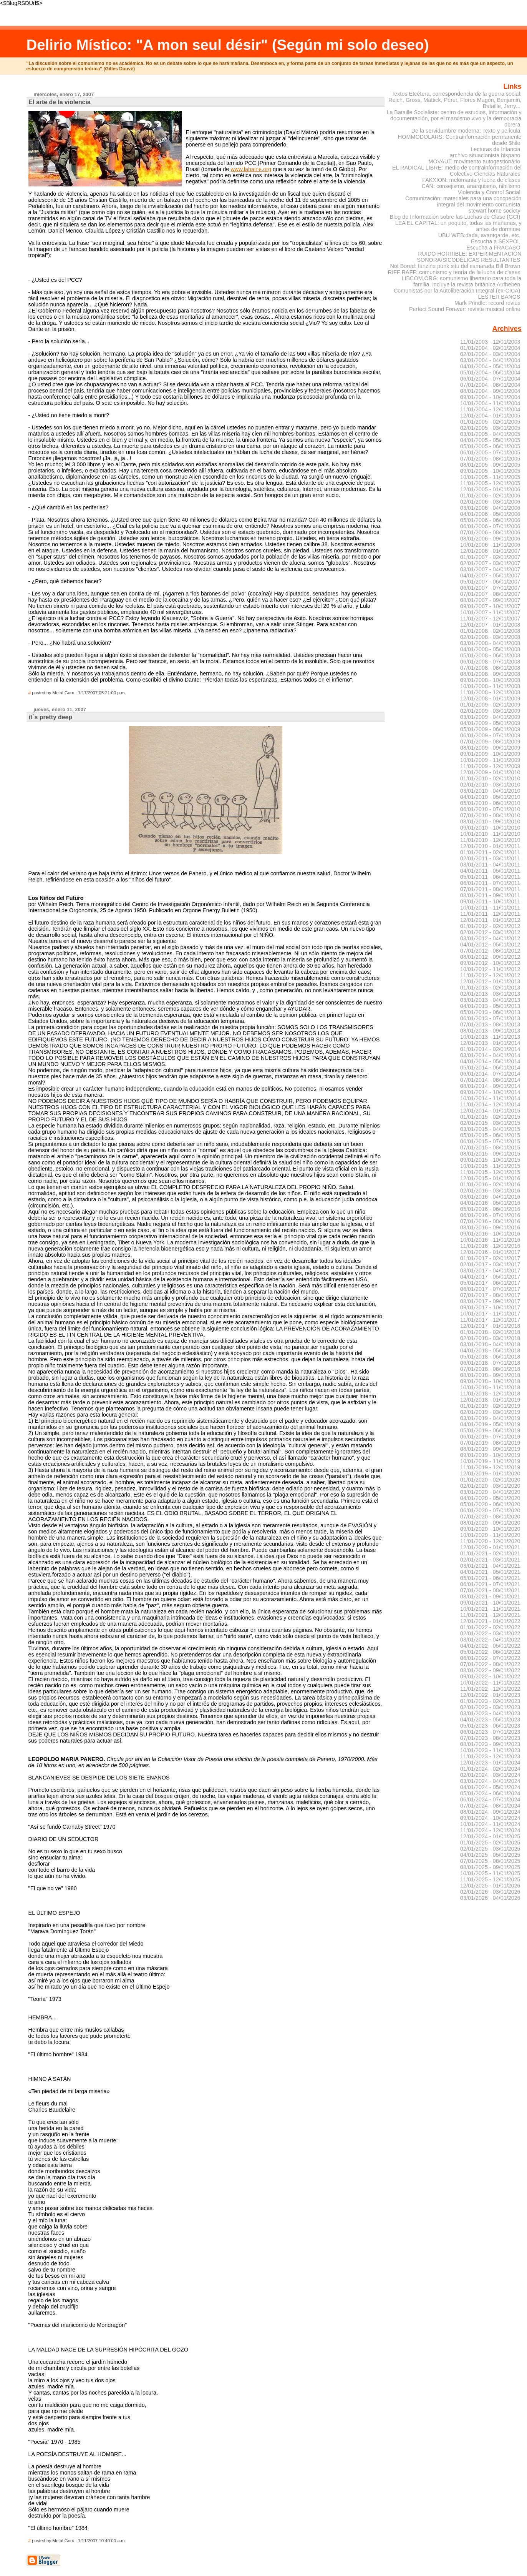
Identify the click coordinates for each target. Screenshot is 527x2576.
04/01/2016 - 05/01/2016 (490, 1203)
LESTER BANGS (499, 297)
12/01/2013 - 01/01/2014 (490, 1043)
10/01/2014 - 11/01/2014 (490, 1098)
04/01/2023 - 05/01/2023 (490, 1719)
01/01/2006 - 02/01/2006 (490, 495)
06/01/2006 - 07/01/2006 (490, 526)
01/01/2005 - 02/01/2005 (490, 422)
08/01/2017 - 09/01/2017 (490, 1301)
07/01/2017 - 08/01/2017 (490, 1295)
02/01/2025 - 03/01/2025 (490, 1849)
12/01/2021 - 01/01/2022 (490, 1621)
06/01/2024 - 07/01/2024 (490, 1799)
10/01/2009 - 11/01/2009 (490, 760)
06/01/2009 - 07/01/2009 (490, 735)
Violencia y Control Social (489, 192)
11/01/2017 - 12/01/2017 (490, 1320)
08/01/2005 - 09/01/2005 (490, 465)
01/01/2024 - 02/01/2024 (490, 1769)
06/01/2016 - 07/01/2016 (490, 1215)
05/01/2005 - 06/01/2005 (490, 446)
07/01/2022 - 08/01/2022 (490, 1664)
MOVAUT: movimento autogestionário (474, 161)
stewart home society (494, 211)
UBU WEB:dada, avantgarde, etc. (479, 235)
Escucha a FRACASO (493, 247)
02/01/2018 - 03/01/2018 (490, 1338)
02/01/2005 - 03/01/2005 (490, 428)
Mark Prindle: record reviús (487, 303)
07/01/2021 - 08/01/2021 (490, 1590)
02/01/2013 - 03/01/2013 (490, 994)
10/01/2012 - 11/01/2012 (490, 969)
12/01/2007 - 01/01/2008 (490, 625)
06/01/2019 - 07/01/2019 (490, 1437)
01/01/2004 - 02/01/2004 (490, 348)
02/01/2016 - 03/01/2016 (490, 1190)
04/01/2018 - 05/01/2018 (490, 1350)
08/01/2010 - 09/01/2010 (490, 821)
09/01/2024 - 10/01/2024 (490, 1818)
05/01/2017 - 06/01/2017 (490, 1283)
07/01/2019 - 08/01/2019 (490, 1443)
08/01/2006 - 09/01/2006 (490, 538)
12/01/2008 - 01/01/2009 (490, 698)
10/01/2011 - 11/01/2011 (490, 908)
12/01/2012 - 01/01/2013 (490, 981)
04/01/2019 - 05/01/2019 (490, 1424)
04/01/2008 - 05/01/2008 (490, 649)
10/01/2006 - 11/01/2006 (490, 545)
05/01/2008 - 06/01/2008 (490, 655)
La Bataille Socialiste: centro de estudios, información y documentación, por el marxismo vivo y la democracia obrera (453, 118)
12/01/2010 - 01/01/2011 (490, 846)
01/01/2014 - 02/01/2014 (490, 1049)
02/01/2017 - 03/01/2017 (490, 1264)
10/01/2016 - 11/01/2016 (490, 1240)
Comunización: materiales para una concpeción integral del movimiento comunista (463, 201)
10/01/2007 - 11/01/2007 (490, 612)
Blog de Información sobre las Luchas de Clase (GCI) (455, 217)
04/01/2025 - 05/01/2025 (490, 1855)
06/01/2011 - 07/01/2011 (490, 883)
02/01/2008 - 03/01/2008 (490, 637)
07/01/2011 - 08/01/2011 (490, 889)
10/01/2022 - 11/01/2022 (490, 1683)
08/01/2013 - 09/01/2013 (490, 1031)
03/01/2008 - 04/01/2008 (490, 643)
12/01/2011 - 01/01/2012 (490, 920)
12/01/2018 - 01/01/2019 (490, 1400)
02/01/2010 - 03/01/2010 (490, 785)
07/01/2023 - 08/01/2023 (490, 1738)
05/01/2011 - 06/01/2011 (490, 877)
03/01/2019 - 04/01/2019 (490, 1418)
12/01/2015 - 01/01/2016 (490, 1178)
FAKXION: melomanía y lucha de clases (471, 180)
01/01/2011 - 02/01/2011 (490, 852)
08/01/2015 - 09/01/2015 (490, 1154)
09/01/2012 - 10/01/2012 (490, 963)
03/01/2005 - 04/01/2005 (490, 434)
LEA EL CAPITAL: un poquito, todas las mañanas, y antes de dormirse (458, 226)
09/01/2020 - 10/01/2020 (490, 1529)
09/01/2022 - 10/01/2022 (490, 1676)
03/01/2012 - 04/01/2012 (490, 938)
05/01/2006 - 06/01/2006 (490, 520)
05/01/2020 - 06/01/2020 (490, 1504)
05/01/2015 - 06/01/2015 (490, 1135)
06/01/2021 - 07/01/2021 (490, 1584)
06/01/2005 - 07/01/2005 (490, 452)
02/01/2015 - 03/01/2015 (490, 1123)
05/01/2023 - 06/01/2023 (490, 1726)
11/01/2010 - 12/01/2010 (490, 840)
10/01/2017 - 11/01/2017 (490, 1313)
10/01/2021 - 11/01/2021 (490, 1609)
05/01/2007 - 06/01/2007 (490, 582)
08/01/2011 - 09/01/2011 (490, 895)
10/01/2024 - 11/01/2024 (490, 1824)
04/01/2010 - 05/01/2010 (490, 797)
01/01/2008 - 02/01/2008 (490, 631)
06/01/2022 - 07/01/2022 (490, 1658)
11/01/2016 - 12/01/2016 (490, 1246)
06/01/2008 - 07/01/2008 (490, 662)
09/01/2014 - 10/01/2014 (490, 1092)
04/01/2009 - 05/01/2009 (490, 723)
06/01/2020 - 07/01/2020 (490, 1510)
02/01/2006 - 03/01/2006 (490, 502)
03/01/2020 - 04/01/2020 (490, 1492)
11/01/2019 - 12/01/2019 (490, 1467)
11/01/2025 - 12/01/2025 (490, 1879)
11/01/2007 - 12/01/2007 (490, 618)
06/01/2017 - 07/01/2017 (490, 1289)
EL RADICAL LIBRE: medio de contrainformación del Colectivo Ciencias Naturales (457, 171)
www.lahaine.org (250, 169)
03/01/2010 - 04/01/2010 (490, 791)
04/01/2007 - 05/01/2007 (490, 575)
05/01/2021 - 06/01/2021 (490, 1578)
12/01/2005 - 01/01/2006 (490, 489)
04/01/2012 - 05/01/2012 (490, 944)
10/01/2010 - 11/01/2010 (490, 834)
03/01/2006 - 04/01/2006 (490, 508)
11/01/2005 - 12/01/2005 (490, 483)
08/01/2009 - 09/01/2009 (490, 748)
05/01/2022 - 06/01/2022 (490, 1652)
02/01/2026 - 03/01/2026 (490, 1892)
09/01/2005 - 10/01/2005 (490, 471)
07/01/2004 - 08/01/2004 (490, 385)
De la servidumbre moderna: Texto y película (465, 131)
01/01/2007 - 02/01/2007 (490, 557)
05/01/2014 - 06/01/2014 (490, 1067)
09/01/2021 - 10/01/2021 (490, 1603)
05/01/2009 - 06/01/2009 (490, 729)
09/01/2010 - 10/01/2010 (490, 828)
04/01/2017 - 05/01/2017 (490, 1277)
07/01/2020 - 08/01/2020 (490, 1516)
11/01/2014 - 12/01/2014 (490, 1104)
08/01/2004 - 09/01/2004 (490, 391)
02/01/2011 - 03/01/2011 (490, 858)
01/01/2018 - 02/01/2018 (490, 1332)
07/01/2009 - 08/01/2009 (490, 741)
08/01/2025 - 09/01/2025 (490, 1867)
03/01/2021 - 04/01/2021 (490, 1566)
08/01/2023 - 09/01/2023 (490, 1744)
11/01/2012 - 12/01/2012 (490, 975)
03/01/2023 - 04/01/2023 (490, 1713)
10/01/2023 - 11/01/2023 (490, 1750)
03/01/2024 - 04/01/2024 (490, 1781)
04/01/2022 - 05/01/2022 (490, 1646)
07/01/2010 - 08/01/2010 (490, 815)
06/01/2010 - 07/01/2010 (490, 809)
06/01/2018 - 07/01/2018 (490, 1363)
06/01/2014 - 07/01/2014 (490, 1074)
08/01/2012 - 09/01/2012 (490, 957)
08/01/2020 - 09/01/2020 (490, 1523)
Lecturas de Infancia (495, 149)
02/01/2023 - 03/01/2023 (490, 1707)
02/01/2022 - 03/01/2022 (490, 1633)
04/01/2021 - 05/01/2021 (490, 1572)
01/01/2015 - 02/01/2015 (490, 1117)
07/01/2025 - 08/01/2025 (490, 1861)
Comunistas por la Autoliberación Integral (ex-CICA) (457, 291)
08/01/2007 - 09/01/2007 (490, 600)
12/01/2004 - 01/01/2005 (490, 415)
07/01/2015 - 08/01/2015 (490, 1147)
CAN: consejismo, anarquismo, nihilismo (471, 186)
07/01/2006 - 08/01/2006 (490, 532)
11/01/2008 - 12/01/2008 (490, 692)
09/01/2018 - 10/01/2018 (490, 1381)
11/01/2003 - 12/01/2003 (490, 342)
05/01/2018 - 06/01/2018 (490, 1357)
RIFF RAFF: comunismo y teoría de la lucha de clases (454, 272)
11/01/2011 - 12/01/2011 (490, 914)
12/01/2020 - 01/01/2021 (490, 1547)
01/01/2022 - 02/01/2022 (490, 1627)
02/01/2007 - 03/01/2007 (490, 563)
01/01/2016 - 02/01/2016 (490, 1184)
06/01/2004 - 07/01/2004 (490, 379)
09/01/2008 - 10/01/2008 (490, 680)
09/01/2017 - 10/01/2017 (490, 1307)
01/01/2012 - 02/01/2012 (490, 926)
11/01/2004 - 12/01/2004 (490, 409)
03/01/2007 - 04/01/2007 (490, 569)
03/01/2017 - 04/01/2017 (490, 1270)
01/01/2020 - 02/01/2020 (490, 1480)
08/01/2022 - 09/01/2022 (490, 1670)
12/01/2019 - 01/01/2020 (490, 1473)
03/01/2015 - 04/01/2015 (490, 1129)
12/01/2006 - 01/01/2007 (490, 551)
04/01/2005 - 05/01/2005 (490, 440)
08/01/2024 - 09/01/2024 (490, 1812)
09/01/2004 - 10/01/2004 (490, 397)
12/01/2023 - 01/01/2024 (490, 1762)
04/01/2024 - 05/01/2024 (490, 1787)
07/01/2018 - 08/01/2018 (490, 1369)
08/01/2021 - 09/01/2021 (490, 1596)
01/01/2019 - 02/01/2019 (490, 1406)
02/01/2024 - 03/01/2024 (490, 1775)
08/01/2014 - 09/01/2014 (490, 1086)
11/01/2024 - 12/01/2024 (490, 1830)
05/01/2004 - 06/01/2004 (490, 372)
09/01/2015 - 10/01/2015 (490, 1160)
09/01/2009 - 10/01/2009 (490, 754)
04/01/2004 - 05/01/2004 (490, 366)
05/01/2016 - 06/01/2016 (490, 1209)
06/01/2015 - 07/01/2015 (490, 1141)
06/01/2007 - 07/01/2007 (490, 588)
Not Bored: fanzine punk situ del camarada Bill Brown (455, 266)
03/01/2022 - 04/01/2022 (490, 1639)
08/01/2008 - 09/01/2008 (490, 674)
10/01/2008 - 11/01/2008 (490, 686)
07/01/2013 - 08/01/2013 (490, 1024)
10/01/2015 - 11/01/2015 (490, 1166)
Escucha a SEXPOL (495, 241)
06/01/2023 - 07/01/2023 (490, 1732)
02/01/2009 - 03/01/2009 (490, 711)
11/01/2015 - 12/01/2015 (490, 1172)
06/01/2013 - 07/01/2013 (490, 1018)
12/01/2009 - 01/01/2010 (490, 772)
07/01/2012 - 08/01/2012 (490, 951)
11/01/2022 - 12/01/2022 (490, 1689)
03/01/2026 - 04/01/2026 (490, 1898)
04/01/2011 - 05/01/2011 (490, 871)
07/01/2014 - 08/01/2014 (490, 1080)
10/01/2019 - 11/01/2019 (490, 1461)
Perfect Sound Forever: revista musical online (464, 309)
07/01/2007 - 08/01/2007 (490, 594)
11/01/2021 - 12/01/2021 (490, 1615)
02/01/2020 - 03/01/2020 (490, 1486)
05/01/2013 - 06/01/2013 (490, 1012)
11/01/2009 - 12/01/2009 (490, 766)
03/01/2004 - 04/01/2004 (490, 360)
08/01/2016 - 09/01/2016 (490, 1227)
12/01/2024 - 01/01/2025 (490, 1836)
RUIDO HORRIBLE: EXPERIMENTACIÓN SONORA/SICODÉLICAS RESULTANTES (469, 257)
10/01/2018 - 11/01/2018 (490, 1387)
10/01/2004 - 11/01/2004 (490, 403)
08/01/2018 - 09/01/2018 (490, 1375)
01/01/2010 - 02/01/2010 (490, 778)
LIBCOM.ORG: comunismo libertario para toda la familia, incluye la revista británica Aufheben (462, 281)
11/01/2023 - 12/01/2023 (490, 1756)
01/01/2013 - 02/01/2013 (490, 988)
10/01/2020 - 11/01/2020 (490, 1535)
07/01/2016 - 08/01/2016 (490, 1221)
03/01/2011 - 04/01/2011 (490, 864)
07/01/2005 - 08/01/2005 (490, 459)
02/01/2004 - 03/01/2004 (490, 354)
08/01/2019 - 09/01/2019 (490, 1449)
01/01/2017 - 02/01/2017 (490, 1258)
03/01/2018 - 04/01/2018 (490, 1344)
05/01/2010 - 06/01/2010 (490, 803)
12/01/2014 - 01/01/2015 (490, 1111)
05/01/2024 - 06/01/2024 (490, 1793)
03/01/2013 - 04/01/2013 (490, 1000)
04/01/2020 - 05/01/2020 (490, 1498)
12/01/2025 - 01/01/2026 (490, 1886)
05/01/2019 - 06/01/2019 (490, 1430)
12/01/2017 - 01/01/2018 (490, 1326)
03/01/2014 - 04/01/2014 (490, 1055)
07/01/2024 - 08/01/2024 (490, 1806)
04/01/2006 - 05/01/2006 (490, 514)
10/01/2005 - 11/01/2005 (490, 477)
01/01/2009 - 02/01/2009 (490, 705)
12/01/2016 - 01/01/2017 (490, 1252)
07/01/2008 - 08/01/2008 (490, 668)
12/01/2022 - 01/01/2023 (490, 1695)
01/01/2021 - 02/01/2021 (490, 1553)
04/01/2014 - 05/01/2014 (490, 1061)
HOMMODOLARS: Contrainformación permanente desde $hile (460, 140)
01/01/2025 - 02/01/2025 (490, 1842)
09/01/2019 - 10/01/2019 (490, 1455)
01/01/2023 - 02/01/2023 (490, 1701)
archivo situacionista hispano (485, 155)
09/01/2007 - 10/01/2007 (490, 606)
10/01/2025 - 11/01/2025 (490, 1873)
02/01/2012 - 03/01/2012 (490, 932)
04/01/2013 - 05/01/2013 (490, 1006)
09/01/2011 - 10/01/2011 (490, 901)
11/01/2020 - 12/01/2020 (490, 1541)
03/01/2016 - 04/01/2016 (490, 1197)
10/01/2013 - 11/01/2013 (490, 1037)
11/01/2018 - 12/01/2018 (490, 1393)
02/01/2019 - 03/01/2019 (490, 1412)
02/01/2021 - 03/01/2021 (490, 1560)
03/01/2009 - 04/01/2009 (490, 717)
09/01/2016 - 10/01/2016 (490, 1234)
